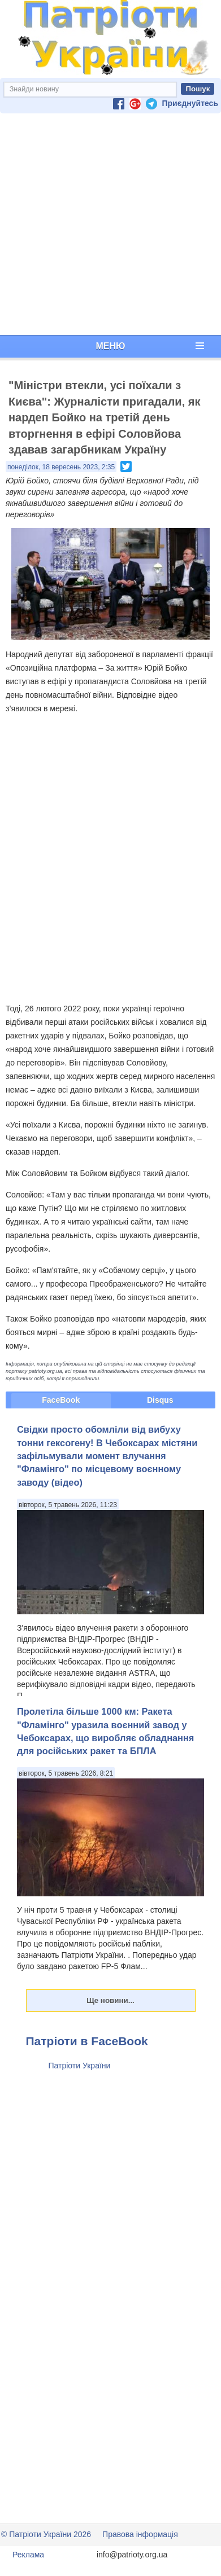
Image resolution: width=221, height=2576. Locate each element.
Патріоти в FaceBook (87, 2041)
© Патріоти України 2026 (46, 2534)
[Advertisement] (108, 224)
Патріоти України (80, 2065)
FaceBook (61, 1399)
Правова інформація (140, 2534)
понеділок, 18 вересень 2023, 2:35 (61, 467)
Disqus (160, 1399)
